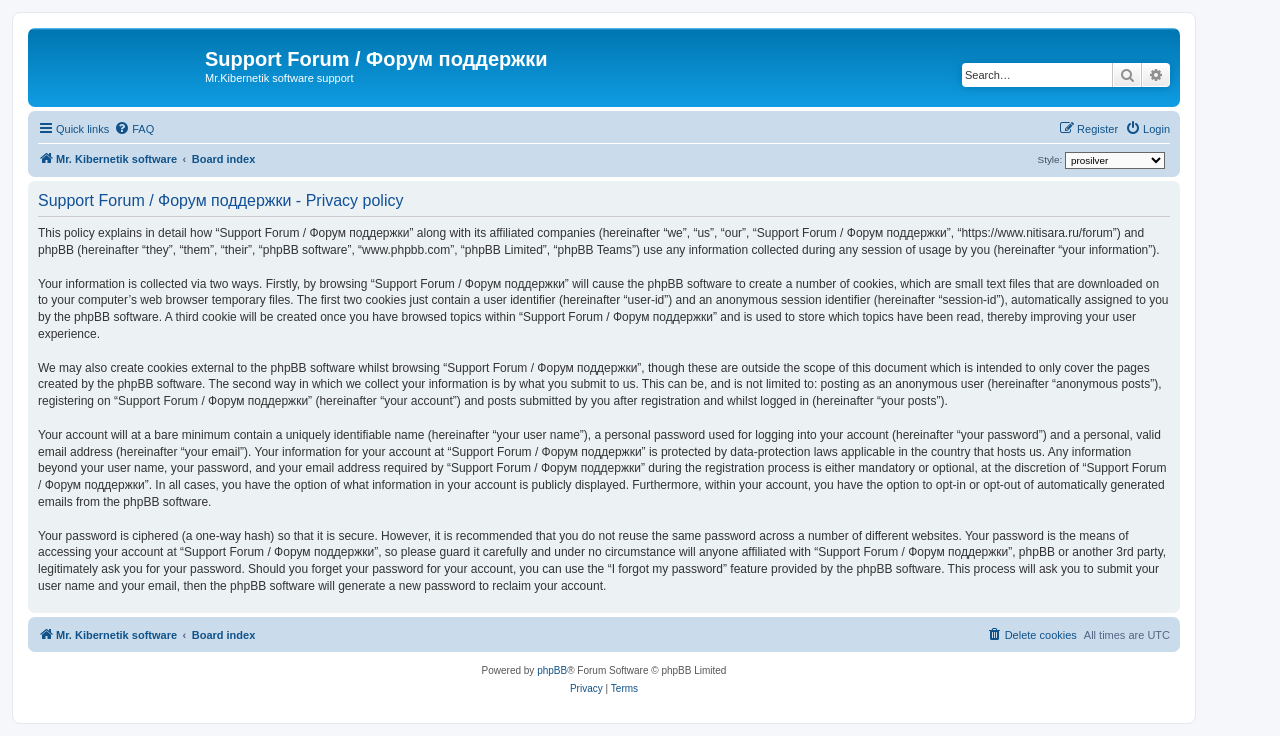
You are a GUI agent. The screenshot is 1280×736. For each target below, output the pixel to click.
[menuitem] (134, 129)
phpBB (552, 670)
